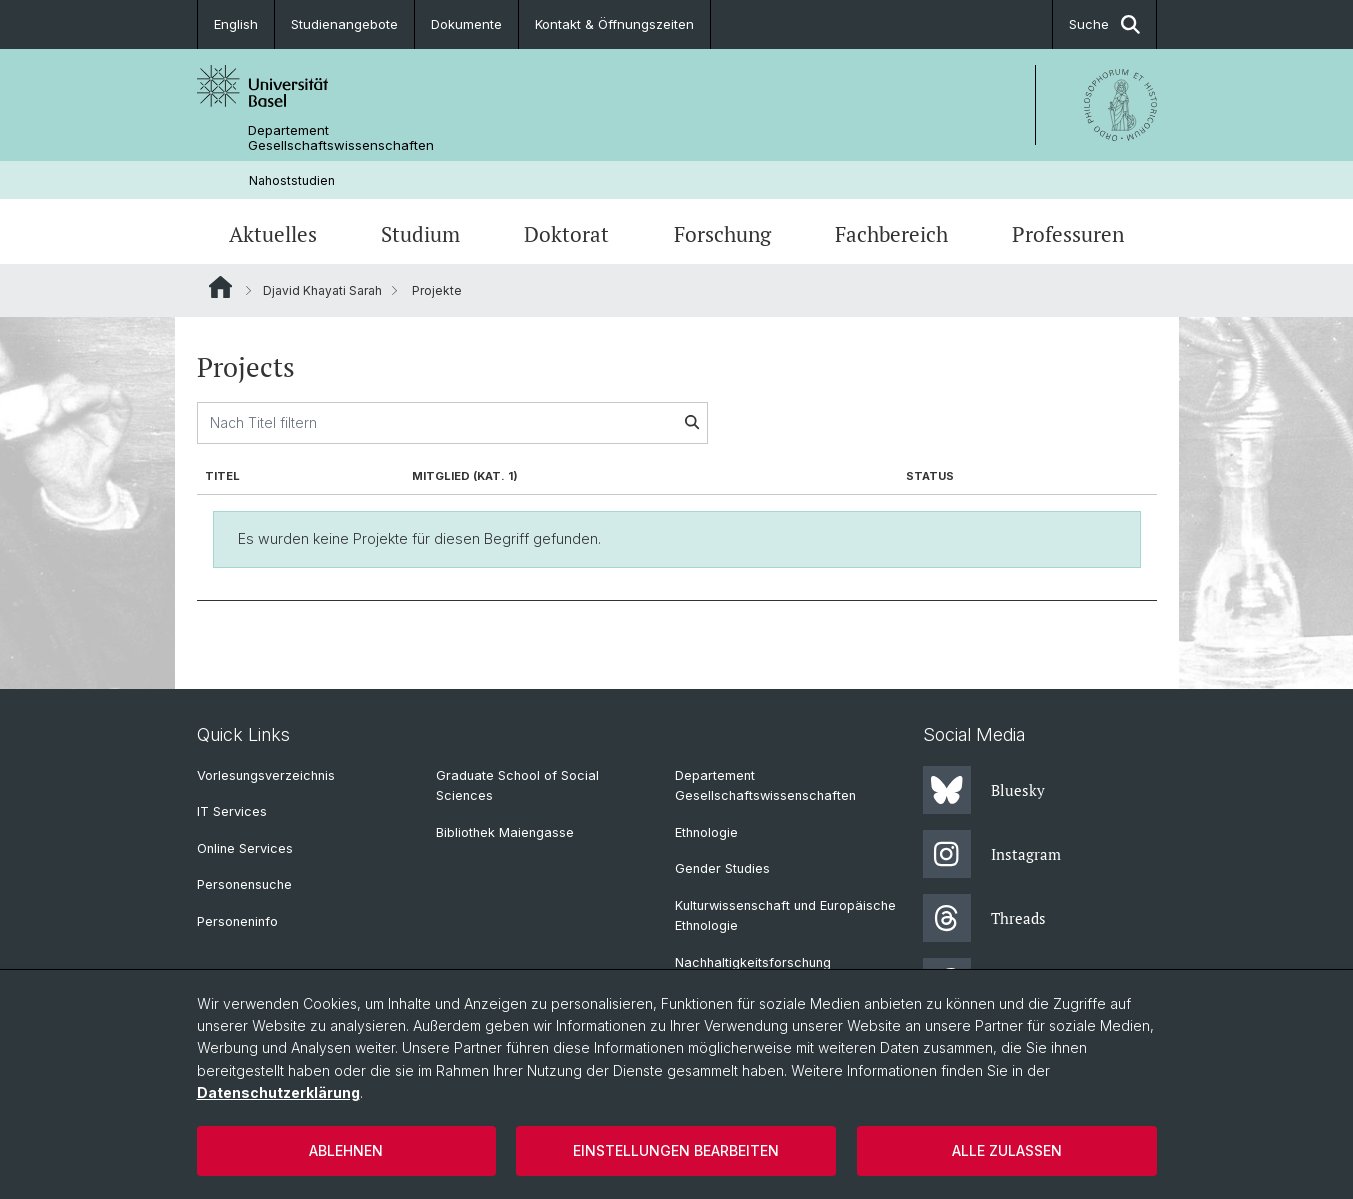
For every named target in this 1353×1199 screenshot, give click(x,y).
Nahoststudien (292, 180)
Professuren (1068, 234)
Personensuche (244, 884)
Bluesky (984, 790)
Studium (420, 234)
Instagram (992, 854)
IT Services (232, 811)
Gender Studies (722, 868)
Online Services (245, 848)
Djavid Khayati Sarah (322, 290)
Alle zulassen (1007, 1150)
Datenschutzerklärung (278, 1092)
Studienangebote (344, 24)
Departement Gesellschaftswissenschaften (341, 138)
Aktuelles (273, 234)
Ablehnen (346, 1150)
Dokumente (466, 24)
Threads (984, 918)
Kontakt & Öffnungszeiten (614, 24)
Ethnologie (706, 832)
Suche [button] (1104, 24)
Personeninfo (237, 921)
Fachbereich (891, 234)
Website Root (220, 287)
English (236, 24)
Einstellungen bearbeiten (676, 1150)
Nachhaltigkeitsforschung (753, 962)
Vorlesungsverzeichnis (266, 775)
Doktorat (566, 234)
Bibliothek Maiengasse (505, 832)
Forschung (722, 234)
